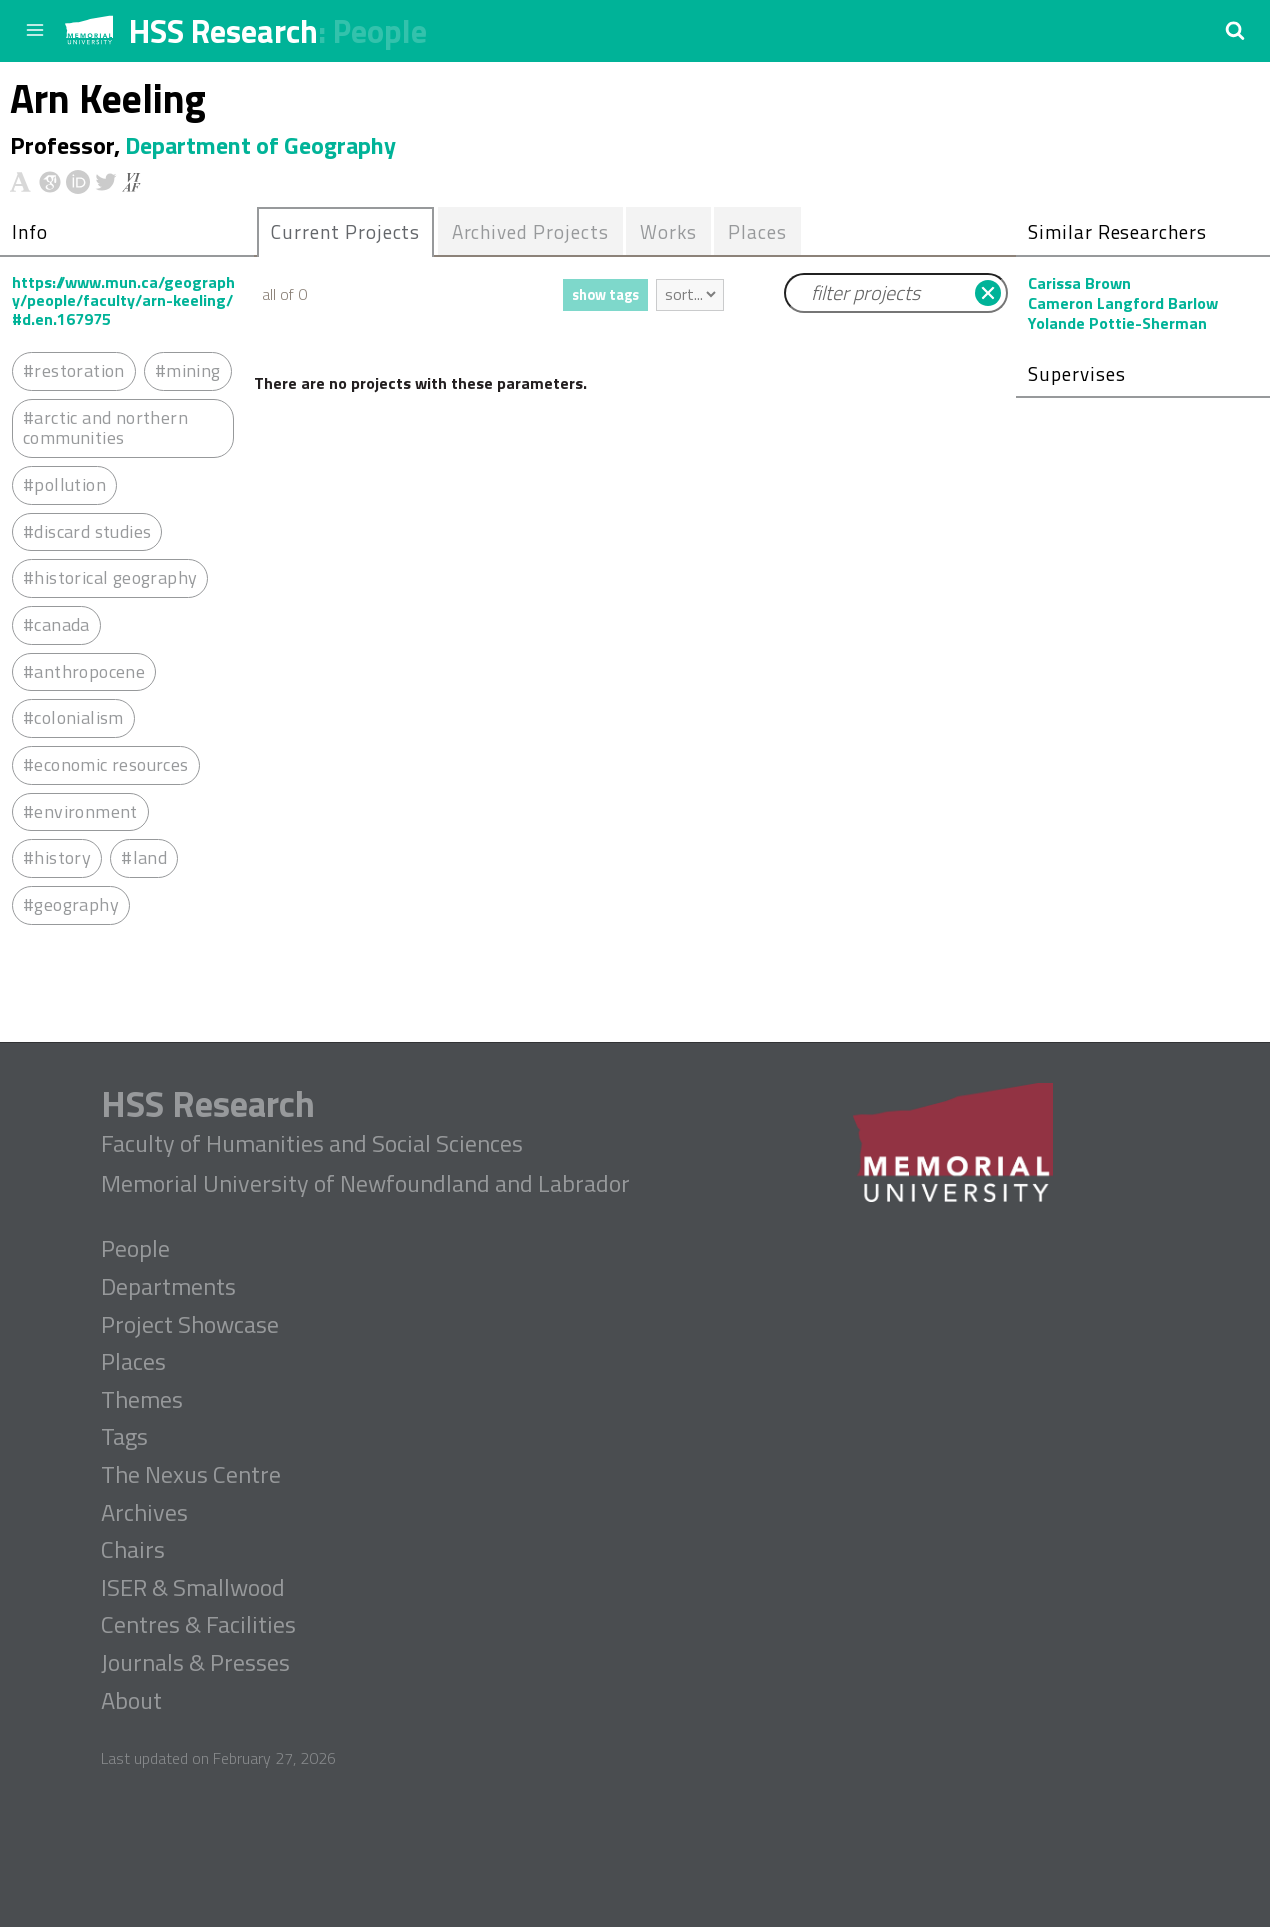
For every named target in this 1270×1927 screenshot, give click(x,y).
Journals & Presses (195, 1663)
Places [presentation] (757, 231)
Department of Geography (260, 145)
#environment (80, 811)
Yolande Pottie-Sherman (1117, 323)
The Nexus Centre (191, 1475)
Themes (142, 1400)
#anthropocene (84, 671)
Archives (144, 1513)
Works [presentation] (668, 231)
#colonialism (73, 717)
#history (57, 857)
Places (133, 1362)
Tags (124, 1437)
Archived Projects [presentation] (530, 231)
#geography (71, 904)
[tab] (345, 232)
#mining (188, 370)
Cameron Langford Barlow (1123, 303)
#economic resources (106, 764)
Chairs (133, 1550)
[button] (1235, 30)
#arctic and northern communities (105, 428)
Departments (168, 1287)
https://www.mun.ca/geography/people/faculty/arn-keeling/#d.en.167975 (123, 300)
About (131, 1701)
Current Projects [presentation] (345, 231)
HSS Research (223, 31)
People (380, 31)
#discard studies (87, 531)
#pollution (64, 484)
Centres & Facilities (198, 1625)
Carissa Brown (1079, 283)
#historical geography (110, 577)
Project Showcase (190, 1325)
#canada (56, 624)
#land (144, 857)
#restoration (74, 370)
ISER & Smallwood (193, 1588)
